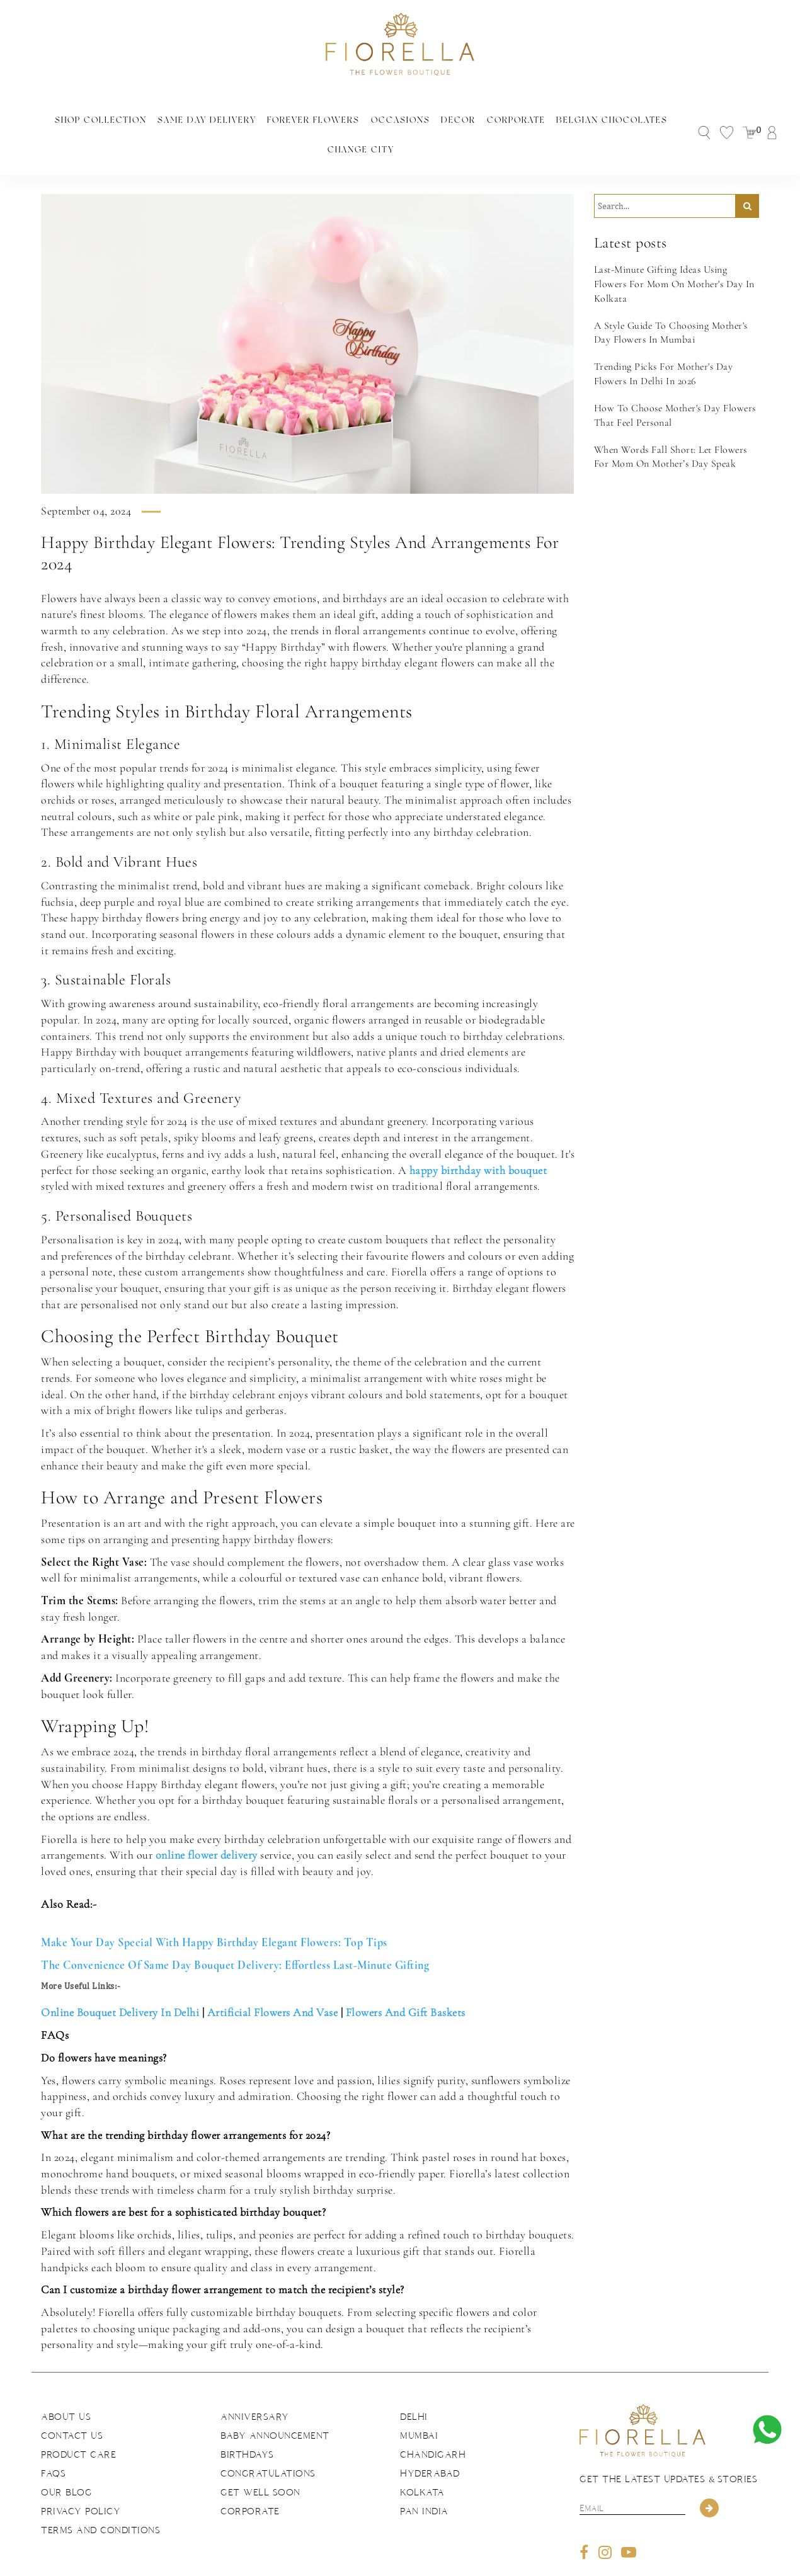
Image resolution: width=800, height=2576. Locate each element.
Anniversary (254, 2388)
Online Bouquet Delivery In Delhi (120, 1983)
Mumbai (419, 2407)
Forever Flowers (268, 118)
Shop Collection (66, 118)
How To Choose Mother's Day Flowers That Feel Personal (675, 386)
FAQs (53, 2444)
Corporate (461, 118)
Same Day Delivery (167, 118)
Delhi (414, 2388)
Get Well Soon (260, 2463)
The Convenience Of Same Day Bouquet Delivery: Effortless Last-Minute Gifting (235, 1936)
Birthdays (247, 2425)
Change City (654, 118)
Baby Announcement (274, 2407)
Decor (406, 118)
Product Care (78, 2425)
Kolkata (422, 2463)
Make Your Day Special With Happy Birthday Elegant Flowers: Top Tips (214, 1913)
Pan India (424, 2482)
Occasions (351, 118)
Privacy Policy (80, 2482)
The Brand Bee (542, 2562)
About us (66, 2388)
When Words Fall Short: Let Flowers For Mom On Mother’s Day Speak (670, 427)
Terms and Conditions (100, 2501)
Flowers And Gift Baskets (406, 1983)
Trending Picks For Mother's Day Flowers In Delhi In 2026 (663, 344)
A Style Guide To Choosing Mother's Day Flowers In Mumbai (671, 303)
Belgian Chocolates (553, 118)
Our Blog (66, 2463)
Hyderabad (430, 2444)
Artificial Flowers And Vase (272, 1983)
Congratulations (268, 2444)
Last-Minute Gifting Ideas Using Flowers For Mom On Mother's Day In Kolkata (674, 255)
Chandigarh (433, 2425)
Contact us (72, 2407)
